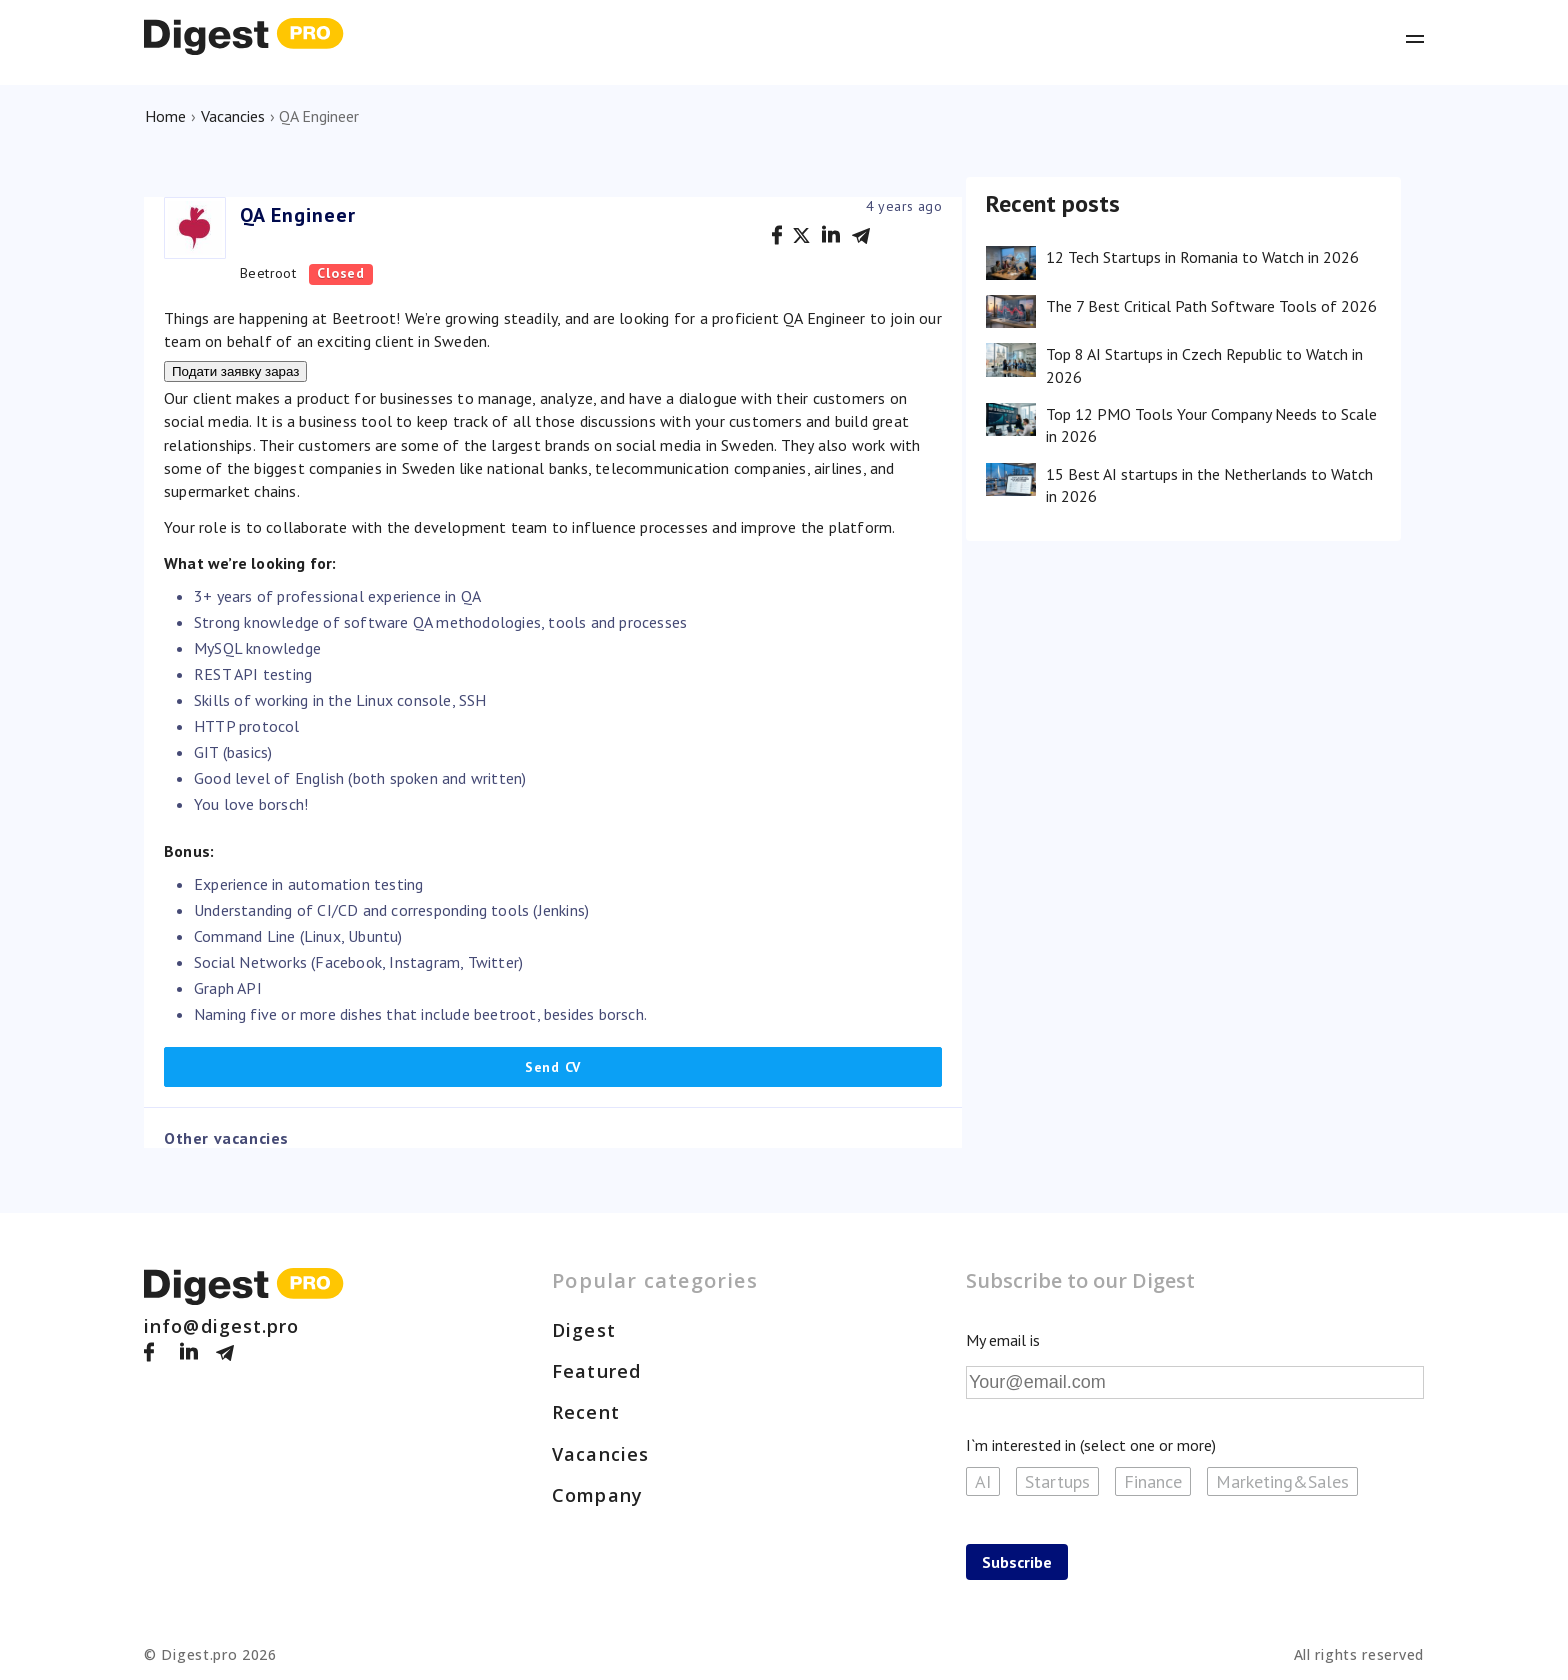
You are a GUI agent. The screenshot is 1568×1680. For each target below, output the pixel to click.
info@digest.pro (222, 1326)
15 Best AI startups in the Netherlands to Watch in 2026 (1209, 485)
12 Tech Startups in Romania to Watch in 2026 (1202, 257)
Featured (596, 1371)
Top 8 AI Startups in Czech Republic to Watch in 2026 (1204, 365)
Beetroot (268, 273)
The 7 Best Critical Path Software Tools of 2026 (1211, 306)
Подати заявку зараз (235, 371)
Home (165, 116)
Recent (586, 1412)
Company (597, 1495)
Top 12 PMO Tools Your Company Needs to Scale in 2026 (1211, 425)
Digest (584, 1330)
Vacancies (233, 116)
